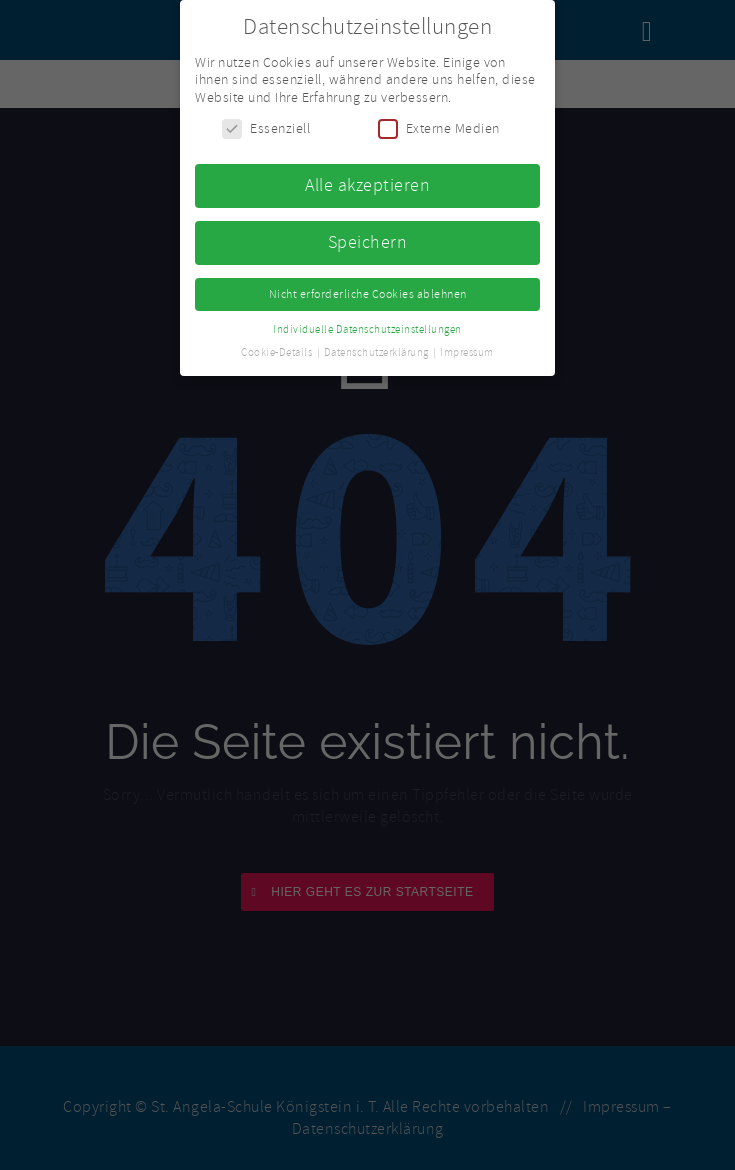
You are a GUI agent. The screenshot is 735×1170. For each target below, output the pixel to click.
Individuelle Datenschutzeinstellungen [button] (367, 327)
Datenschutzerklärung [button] (378, 350)
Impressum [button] (467, 350)
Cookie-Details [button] (278, 350)
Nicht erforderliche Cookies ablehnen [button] (368, 292)
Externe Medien (439, 127)
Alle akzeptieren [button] (367, 184)
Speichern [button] (368, 240)
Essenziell (266, 127)
